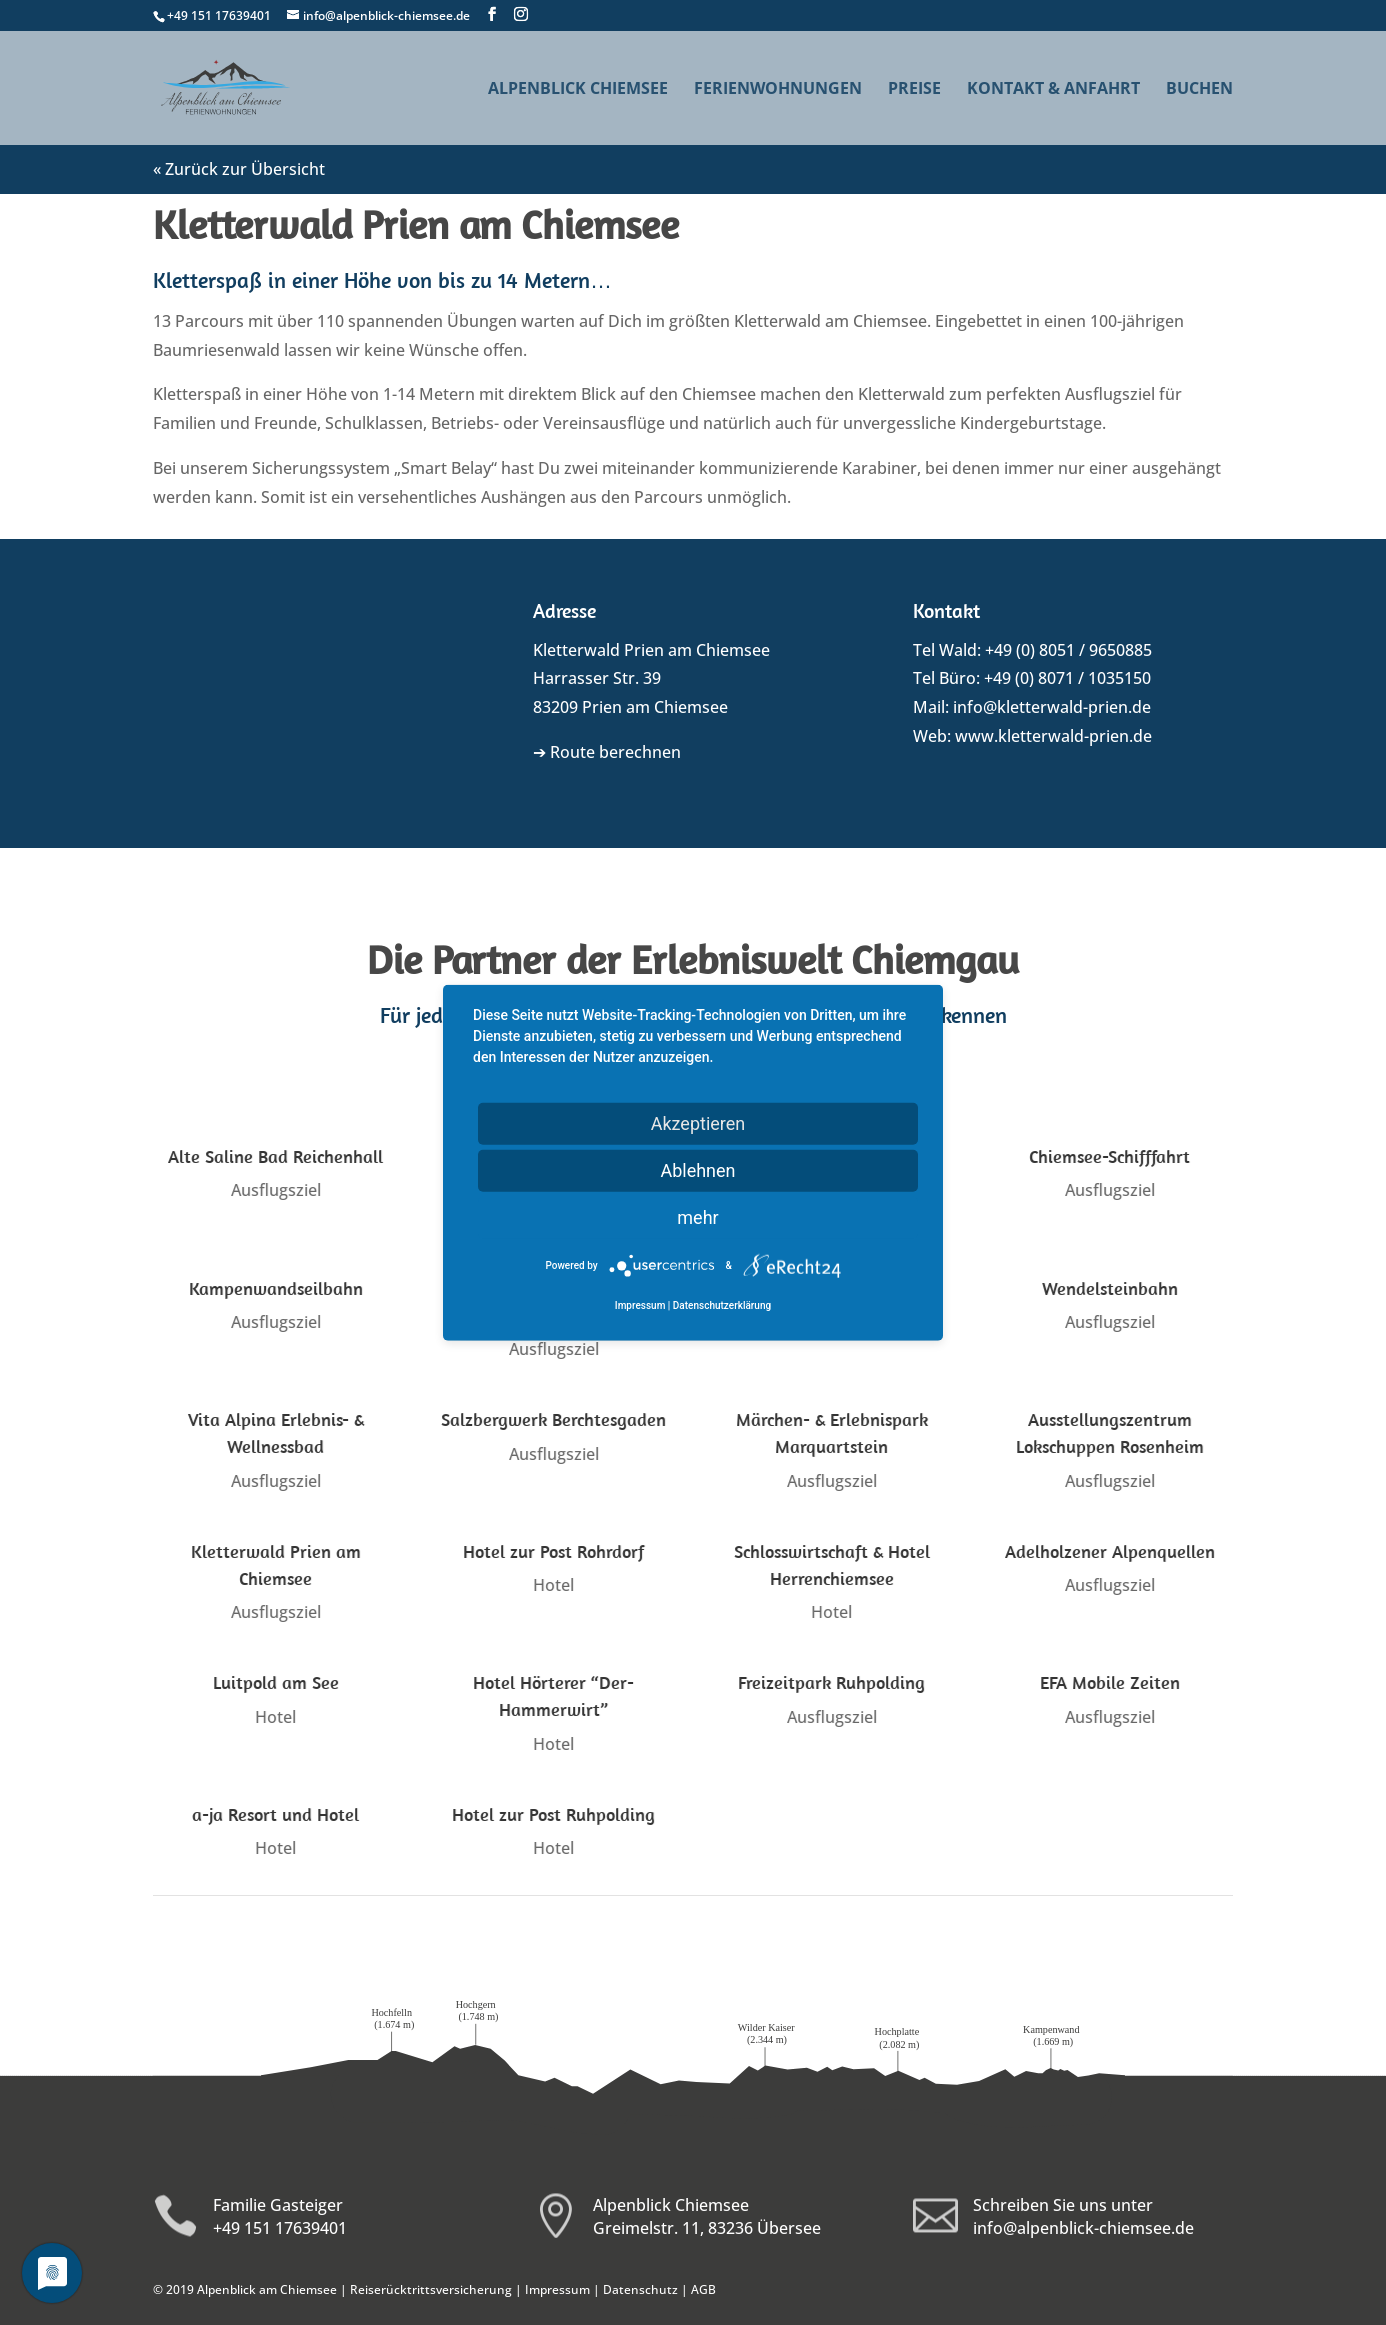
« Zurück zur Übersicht (239, 169)
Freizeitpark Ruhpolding (830, 1682)
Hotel (552, 1585)
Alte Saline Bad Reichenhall (274, 1156)
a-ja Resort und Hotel (274, 1814)
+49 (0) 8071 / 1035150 (1067, 678)
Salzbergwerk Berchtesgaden (552, 1419)
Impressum (557, 2289)
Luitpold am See (275, 1682)
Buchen (1199, 90)
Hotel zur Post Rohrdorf (552, 1551)
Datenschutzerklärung (722, 1305)
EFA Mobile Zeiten (1109, 1682)
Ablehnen (697, 1169)
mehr (697, 1216)
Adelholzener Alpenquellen (1109, 1551)
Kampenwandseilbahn (275, 1288)
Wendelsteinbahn (1109, 1288)
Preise (914, 90)
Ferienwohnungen (778, 90)
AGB (703, 2289)
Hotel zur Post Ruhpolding (552, 1814)
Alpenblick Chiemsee (578, 90)
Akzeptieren (698, 1122)
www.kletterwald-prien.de (1053, 736)
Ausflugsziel (275, 1190)
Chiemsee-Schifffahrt (1109, 1156)
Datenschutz (640, 2289)
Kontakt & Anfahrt (1053, 90)
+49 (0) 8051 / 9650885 (1068, 650)
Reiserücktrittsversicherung (431, 2289)
